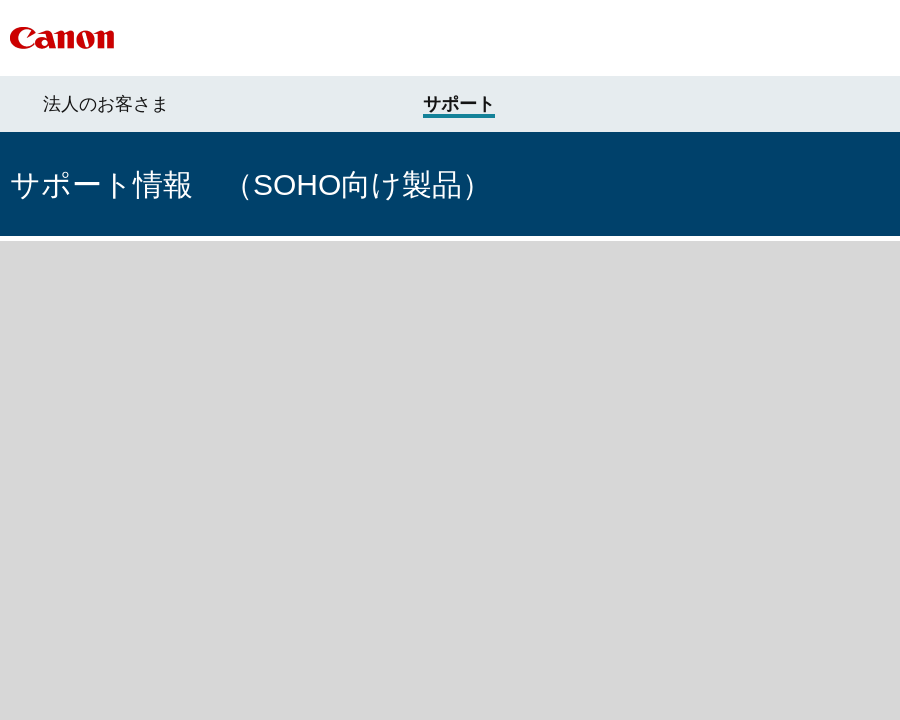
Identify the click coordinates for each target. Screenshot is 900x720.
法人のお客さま (106, 104)
